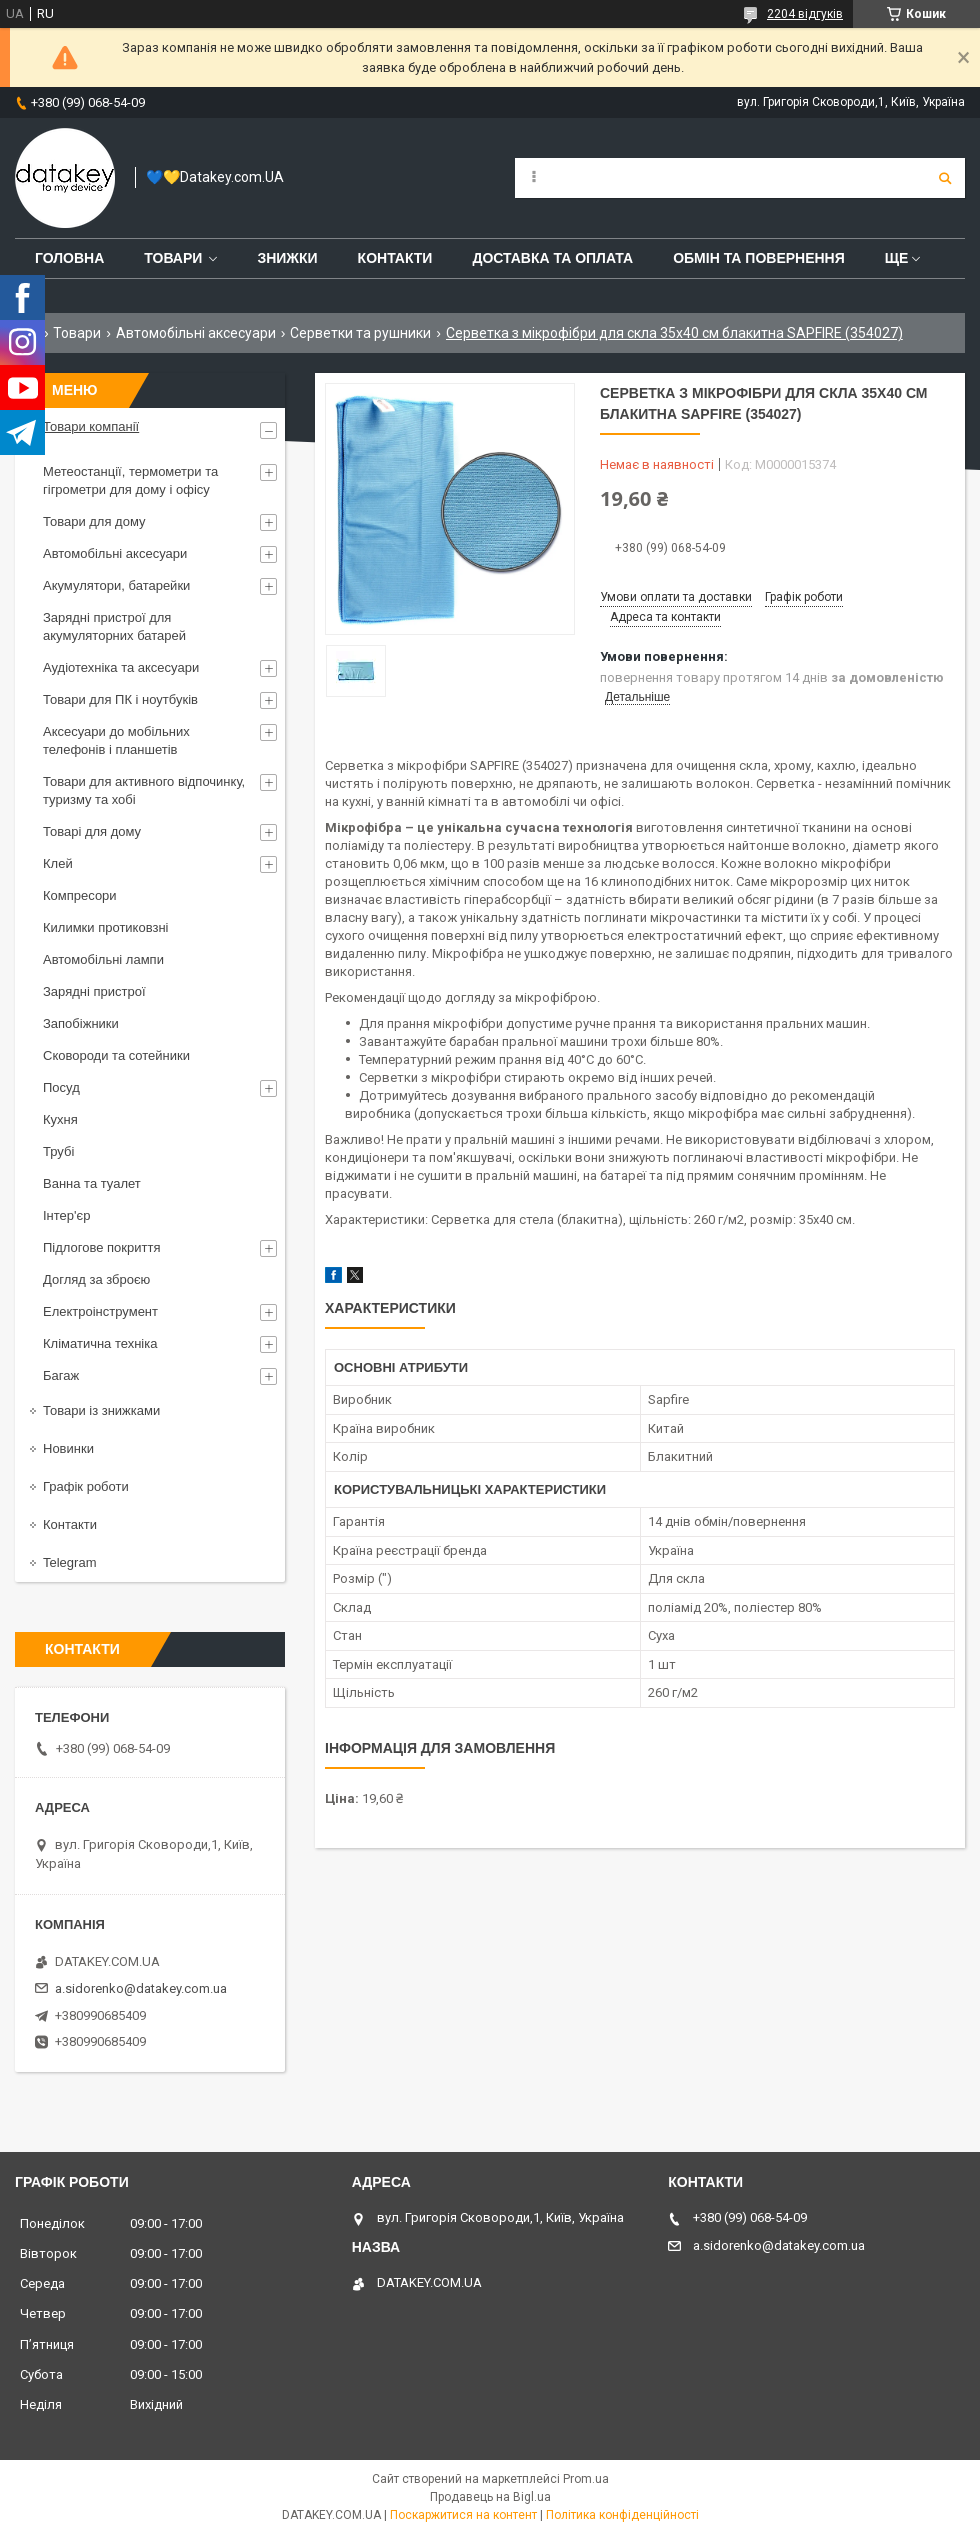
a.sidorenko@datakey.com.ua (141, 1988)
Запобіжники (81, 1023)
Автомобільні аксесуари (196, 333)
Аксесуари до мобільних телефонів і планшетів (116, 740)
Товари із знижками (101, 1410)
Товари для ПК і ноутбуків (120, 699)
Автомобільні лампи (103, 959)
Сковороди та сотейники (116, 1055)
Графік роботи (86, 1486)
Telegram (69, 1562)
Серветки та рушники (360, 333)
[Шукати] (945, 178)
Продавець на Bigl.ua (490, 2497)
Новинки (68, 1448)
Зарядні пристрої (94, 991)
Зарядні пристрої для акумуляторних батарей (114, 626)
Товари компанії (91, 426)
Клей (58, 863)
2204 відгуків (805, 14)
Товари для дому (94, 521)
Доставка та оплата (552, 258)
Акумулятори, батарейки (116, 585)
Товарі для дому (92, 831)
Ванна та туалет (92, 1183)
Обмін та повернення (759, 258)
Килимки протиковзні (105, 927)
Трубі (58, 1151)
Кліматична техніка (100, 1343)
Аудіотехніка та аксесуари (121, 667)
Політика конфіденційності (622, 2515)
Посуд (61, 1087)
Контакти (395, 258)
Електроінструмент (100, 1311)
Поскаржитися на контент (463, 2515)
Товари (173, 258)
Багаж (61, 1375)
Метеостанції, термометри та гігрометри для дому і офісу (130, 480)
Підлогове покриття (101, 1247)
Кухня (60, 1119)
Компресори (80, 895)
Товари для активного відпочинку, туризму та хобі (144, 790)
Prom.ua (586, 2479)
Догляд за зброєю (96, 1279)
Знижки (287, 258)
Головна (69, 258)
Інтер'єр (66, 1215)
